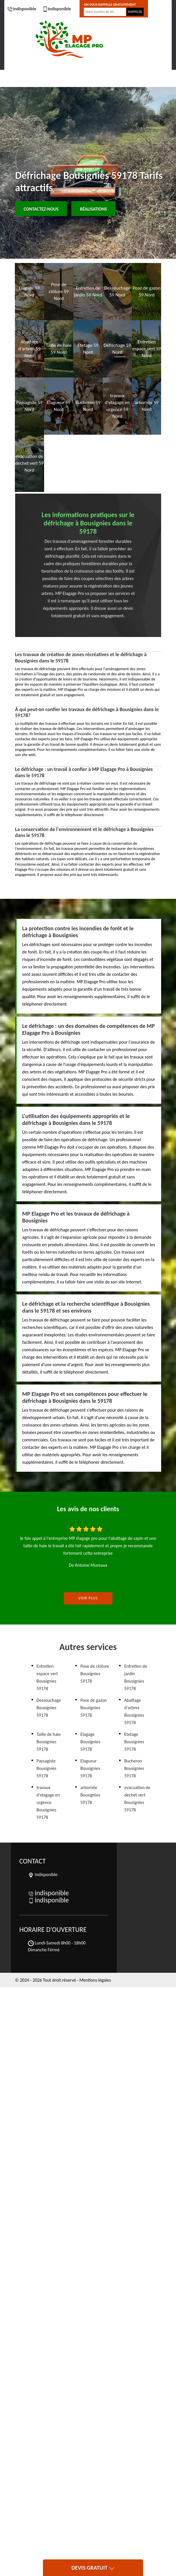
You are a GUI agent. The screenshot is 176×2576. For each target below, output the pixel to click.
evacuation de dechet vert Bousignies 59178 (137, 1799)
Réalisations (93, 209)
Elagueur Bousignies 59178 (90, 1768)
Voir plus (88, 1598)
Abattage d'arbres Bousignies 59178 (134, 1711)
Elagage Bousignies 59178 (90, 1742)
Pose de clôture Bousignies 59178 (94, 1673)
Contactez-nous (41, 209)
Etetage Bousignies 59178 (134, 1742)
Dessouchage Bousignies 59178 (49, 1707)
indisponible (21, 8)
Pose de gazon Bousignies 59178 (93, 1707)
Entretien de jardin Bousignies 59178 (135, 1677)
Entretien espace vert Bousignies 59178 (47, 1677)
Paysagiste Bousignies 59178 (46, 1768)
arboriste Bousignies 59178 (90, 1795)
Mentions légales (95, 1980)
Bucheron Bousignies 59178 (134, 1768)
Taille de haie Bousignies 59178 (49, 1742)
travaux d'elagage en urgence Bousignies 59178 (48, 1802)
